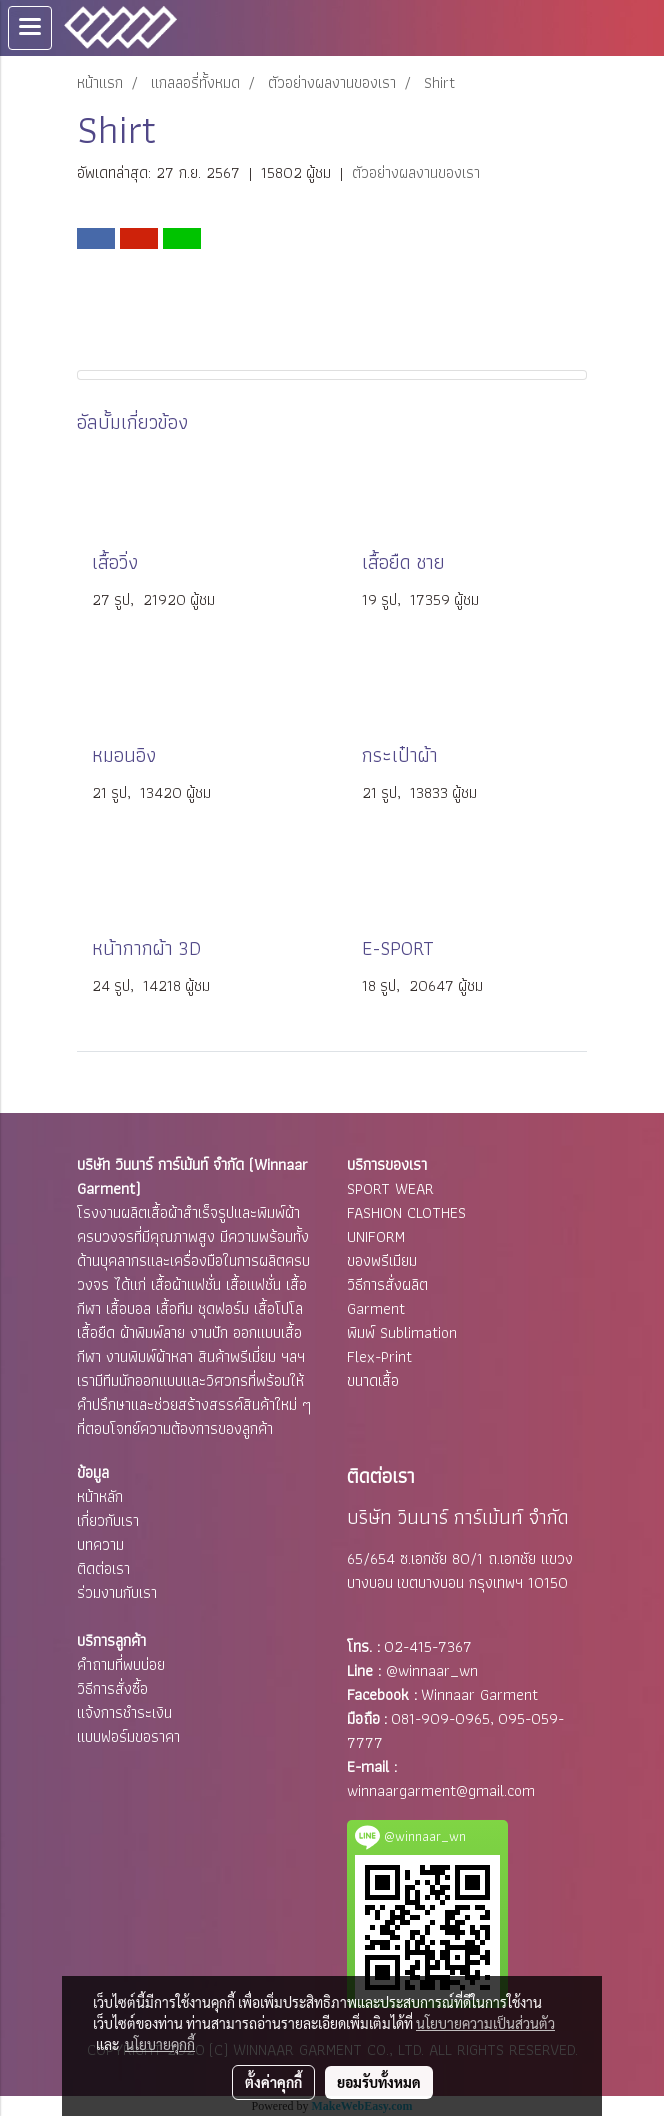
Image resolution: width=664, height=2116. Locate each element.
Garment (376, 1308)
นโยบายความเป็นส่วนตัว (485, 2023)
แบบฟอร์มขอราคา (128, 1736)
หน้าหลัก (100, 1496)
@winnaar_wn (432, 1670)
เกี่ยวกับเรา (108, 1520)
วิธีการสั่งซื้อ (112, 1688)
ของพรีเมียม (382, 1260)
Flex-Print (379, 1356)
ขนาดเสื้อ (373, 1380)
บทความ (100, 1544)
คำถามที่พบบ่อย (121, 1664)
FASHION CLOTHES (406, 1212)
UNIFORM (376, 1236)
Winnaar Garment (479, 1694)
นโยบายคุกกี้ (160, 2044)
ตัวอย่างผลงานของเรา (416, 172)
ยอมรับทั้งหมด (379, 2082)
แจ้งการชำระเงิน (124, 1712)
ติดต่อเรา (103, 1568)
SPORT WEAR (390, 1188)
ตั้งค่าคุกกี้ (273, 2082)
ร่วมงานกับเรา (117, 1592)
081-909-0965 (440, 1718)
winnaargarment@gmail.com (441, 1790)
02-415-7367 (428, 1646)
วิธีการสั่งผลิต (387, 1284)
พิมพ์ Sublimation (402, 1332)
